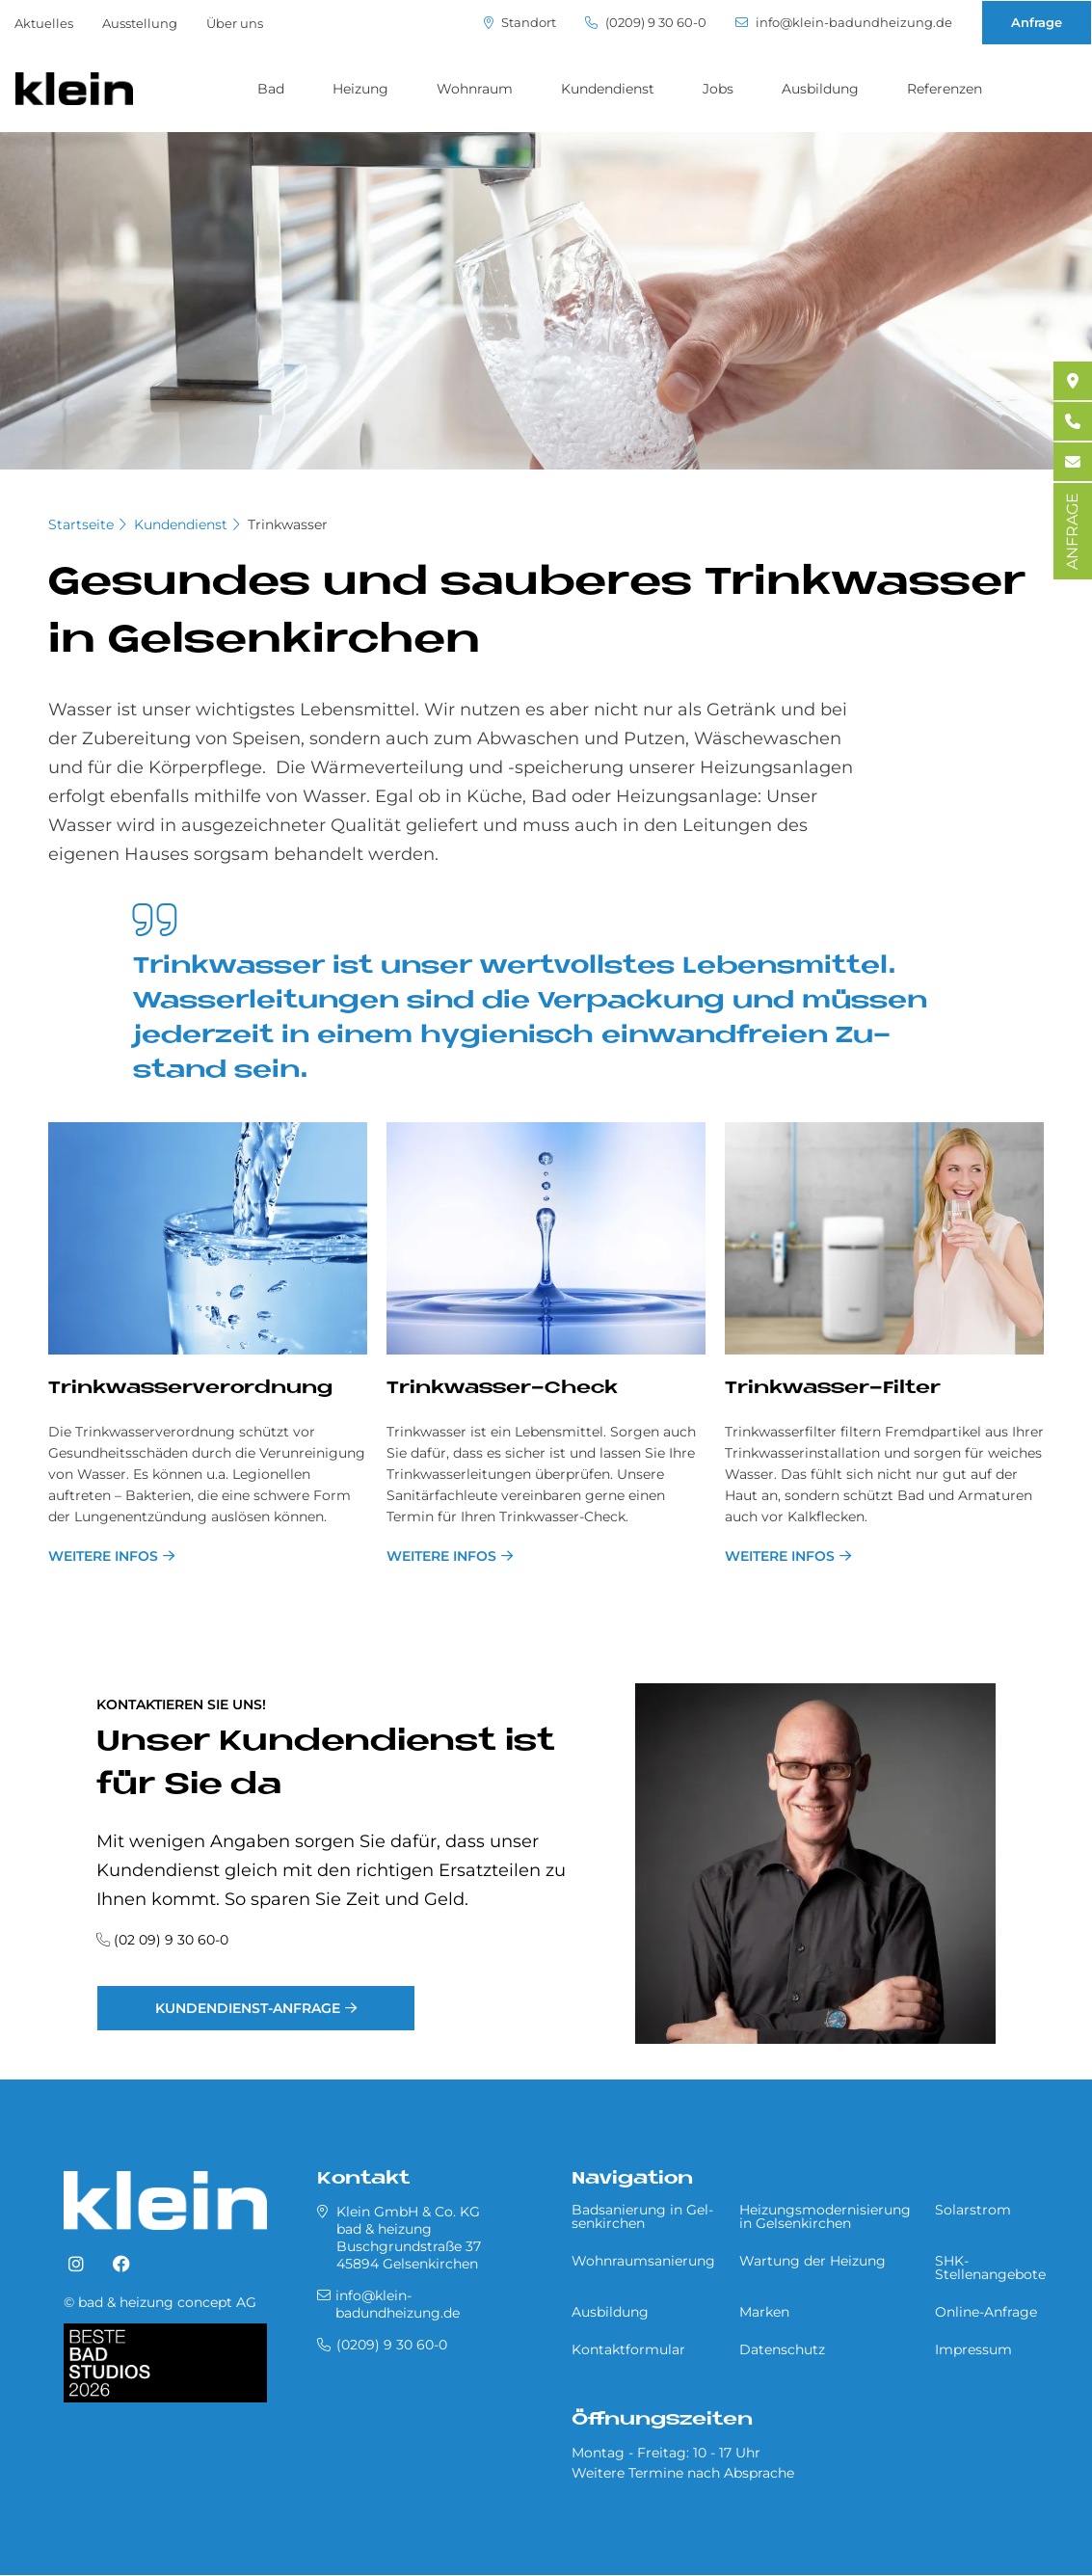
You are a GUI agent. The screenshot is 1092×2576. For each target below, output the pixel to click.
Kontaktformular (628, 2349)
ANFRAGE (1072, 531)
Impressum (973, 2349)
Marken (764, 2312)
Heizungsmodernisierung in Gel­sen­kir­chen (825, 2216)
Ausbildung (820, 88)
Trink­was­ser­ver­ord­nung (190, 1389)
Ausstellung (139, 23)
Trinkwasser (288, 524)
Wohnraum (475, 88)
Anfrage (1036, 22)
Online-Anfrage (986, 2312)
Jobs (718, 88)
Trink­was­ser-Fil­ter (833, 1389)
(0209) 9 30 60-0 (645, 22)
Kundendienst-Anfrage (247, 2008)
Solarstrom (973, 2209)
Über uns (234, 23)
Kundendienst (607, 88)
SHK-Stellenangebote (990, 2267)
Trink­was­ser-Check (502, 1389)
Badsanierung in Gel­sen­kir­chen (642, 2216)
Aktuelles (43, 23)
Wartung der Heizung (812, 2260)
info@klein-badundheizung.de (843, 22)
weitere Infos (103, 1556)
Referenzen (944, 88)
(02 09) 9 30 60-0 (171, 1939)
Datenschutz (782, 2349)
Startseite (81, 524)
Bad (270, 88)
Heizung (360, 88)
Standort (520, 22)
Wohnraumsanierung (643, 2260)
